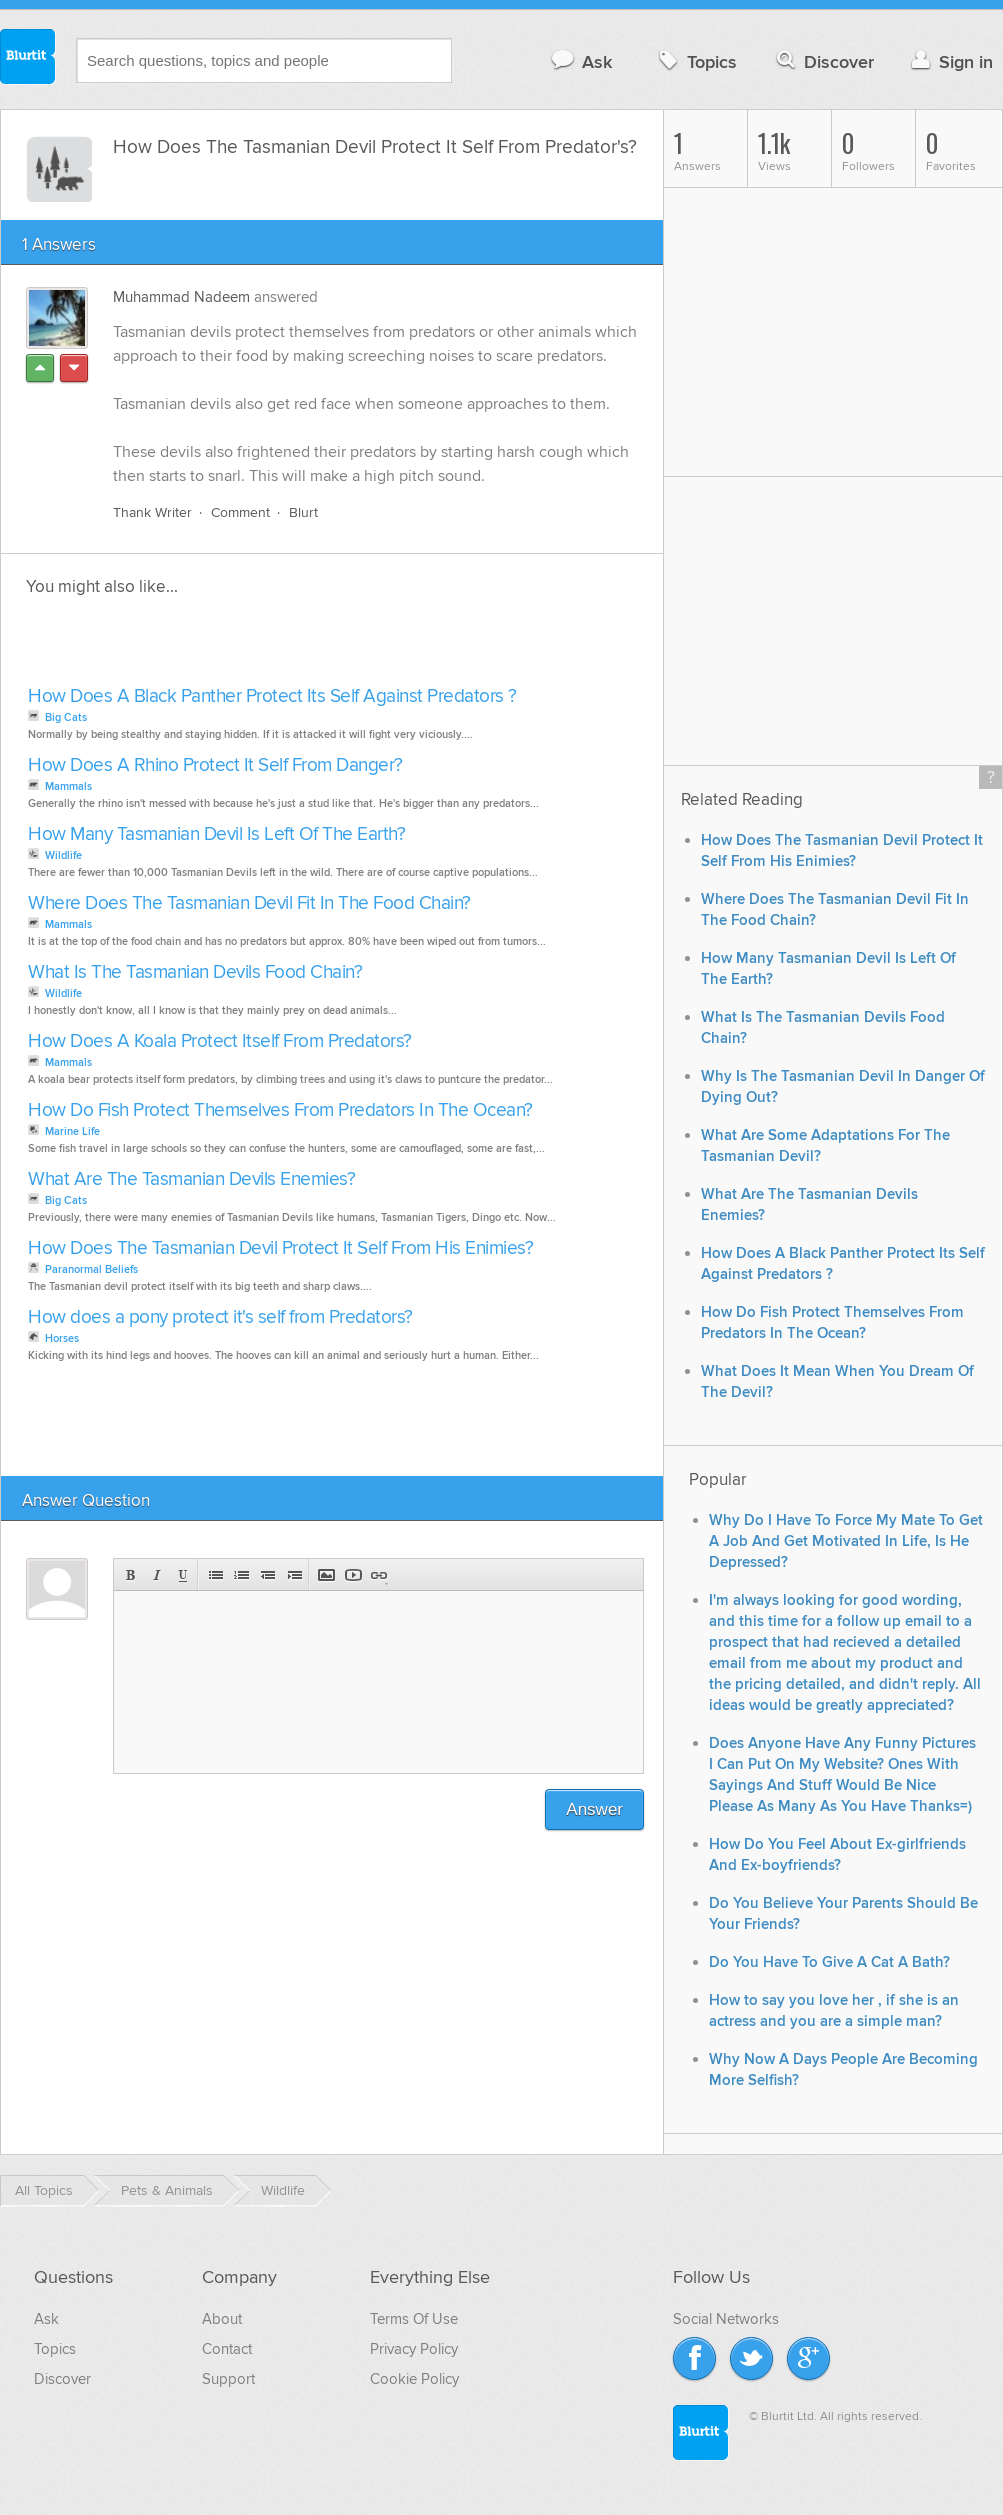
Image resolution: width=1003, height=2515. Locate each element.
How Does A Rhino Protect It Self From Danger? (215, 765)
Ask (580, 61)
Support (228, 2379)
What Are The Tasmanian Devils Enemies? (191, 1179)
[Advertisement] (253, 647)
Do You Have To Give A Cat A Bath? (829, 1962)
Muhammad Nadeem (181, 297)
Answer (594, 1809)
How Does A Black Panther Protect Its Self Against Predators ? (272, 696)
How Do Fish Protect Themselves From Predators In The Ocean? (280, 1110)
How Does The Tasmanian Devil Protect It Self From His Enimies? (280, 1248)
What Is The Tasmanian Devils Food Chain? (195, 972)
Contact (227, 2349)
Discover (823, 61)
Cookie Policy (414, 2379)
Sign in (949, 61)
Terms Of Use (414, 2319)
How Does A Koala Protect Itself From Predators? (220, 1041)
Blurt (303, 512)
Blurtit (28, 59)
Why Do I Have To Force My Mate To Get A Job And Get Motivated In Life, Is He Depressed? (846, 1541)
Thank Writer (152, 512)
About (222, 2319)
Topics (695, 61)
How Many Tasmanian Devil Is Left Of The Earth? (216, 834)
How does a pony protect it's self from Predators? (220, 1317)
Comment (240, 512)
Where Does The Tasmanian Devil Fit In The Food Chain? (249, 903)
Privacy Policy (414, 2349)
